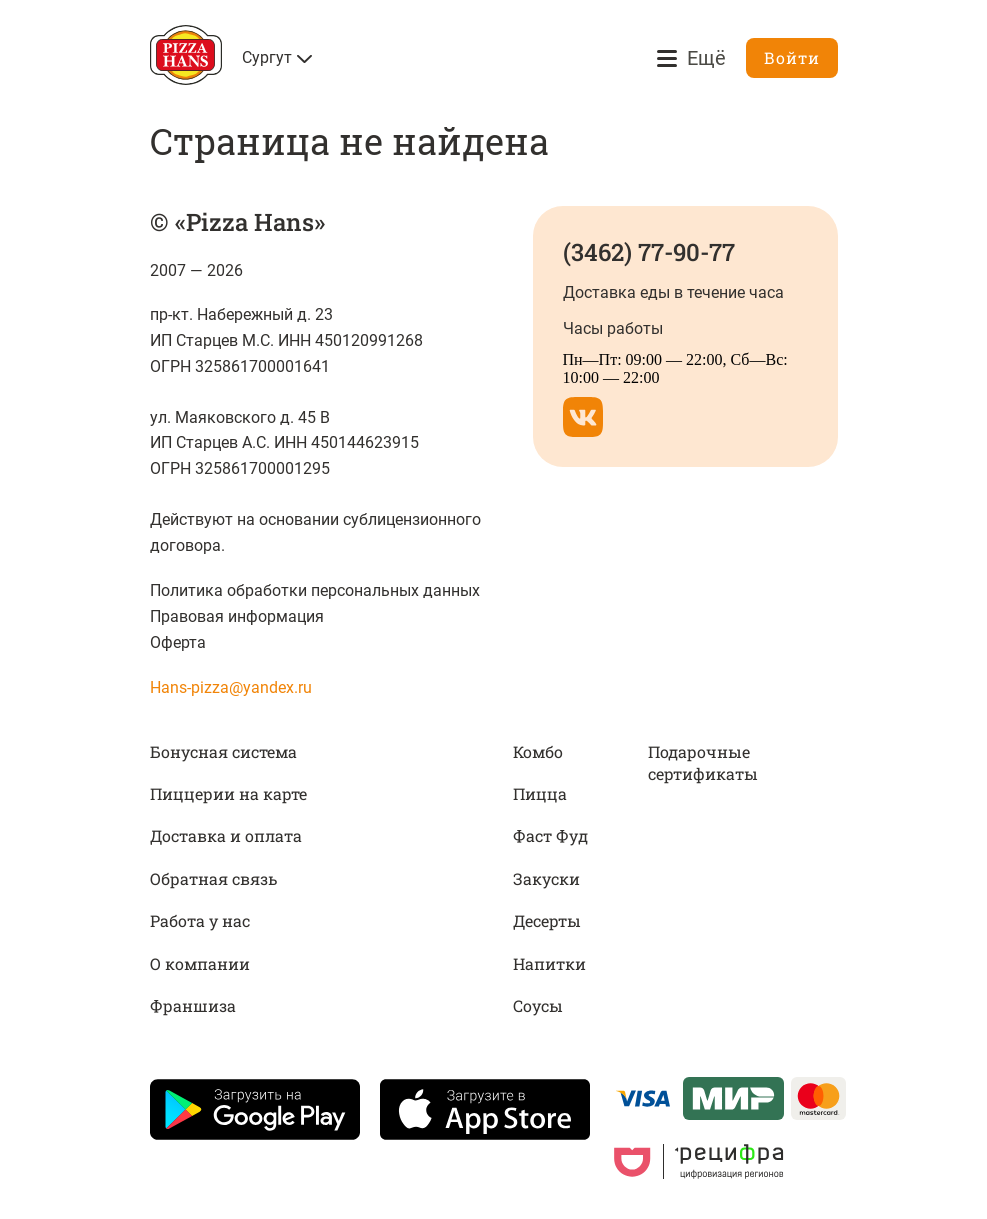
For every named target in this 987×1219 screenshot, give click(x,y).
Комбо (538, 751)
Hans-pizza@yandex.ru (231, 687)
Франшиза (193, 1005)
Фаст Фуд (550, 835)
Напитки (549, 963)
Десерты (547, 920)
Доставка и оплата (226, 835)
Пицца (540, 793)
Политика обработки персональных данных (315, 590)
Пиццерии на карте (228, 793)
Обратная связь (213, 878)
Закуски (546, 878)
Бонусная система (223, 751)
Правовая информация (237, 616)
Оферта (178, 642)
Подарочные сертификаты (703, 762)
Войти (792, 57)
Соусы (538, 1005)
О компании (200, 963)
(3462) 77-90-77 (649, 252)
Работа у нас (200, 920)
